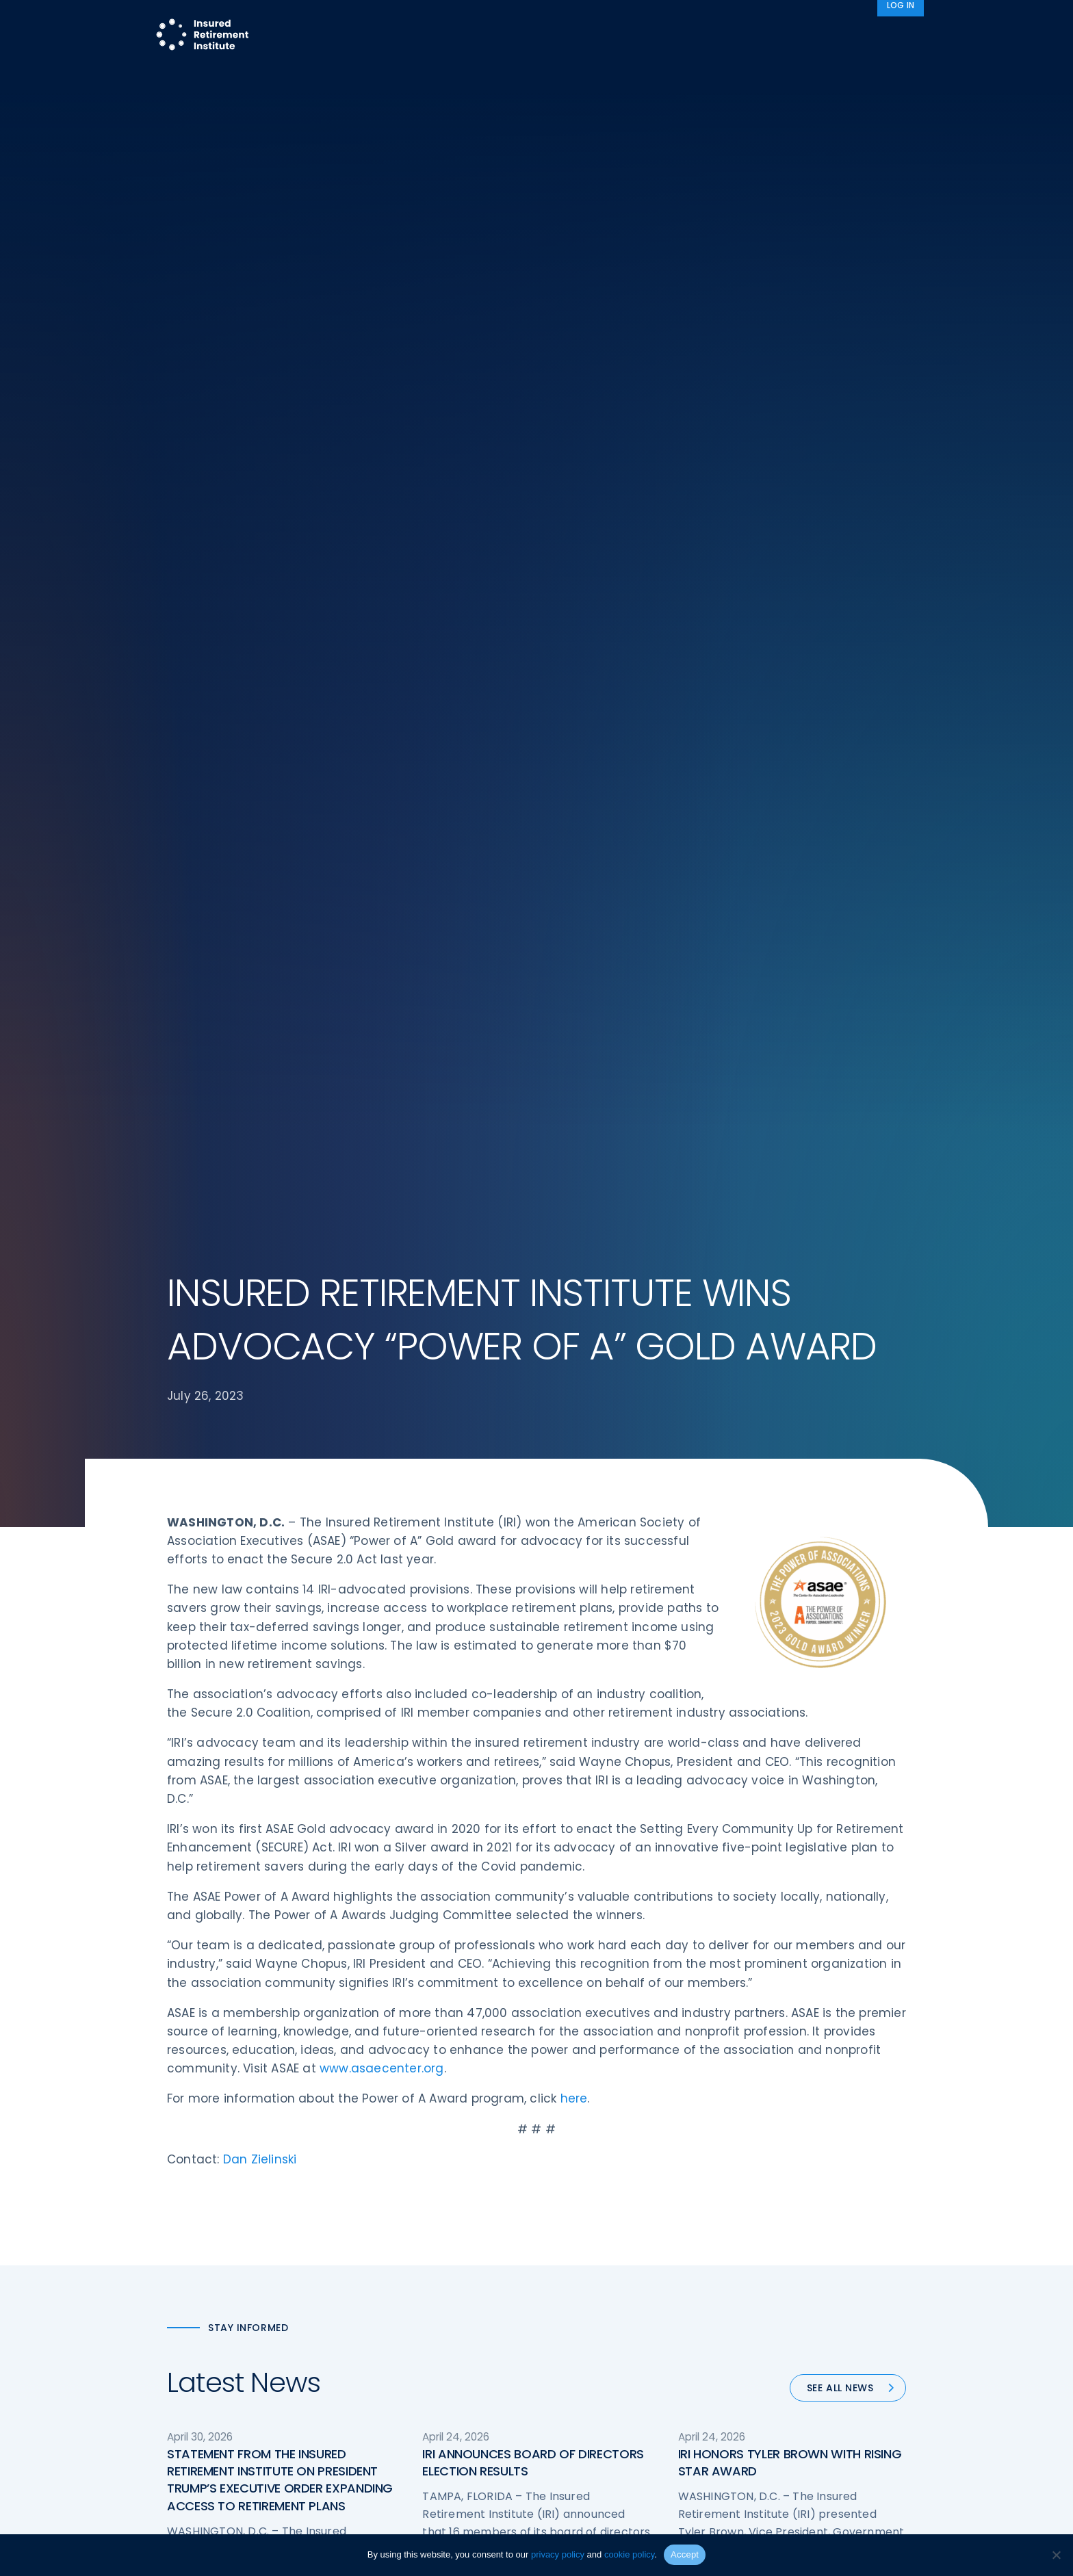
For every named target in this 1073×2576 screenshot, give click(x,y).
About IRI (786, 36)
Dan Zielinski (260, 2163)
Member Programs (595, 36)
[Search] (905, 35)
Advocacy (704, 36)
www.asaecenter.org (382, 2072)
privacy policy (557, 2554)
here (574, 2103)
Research (497, 36)
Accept (685, 2554)
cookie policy (629, 2554)
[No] (1056, 2555)
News (855, 36)
